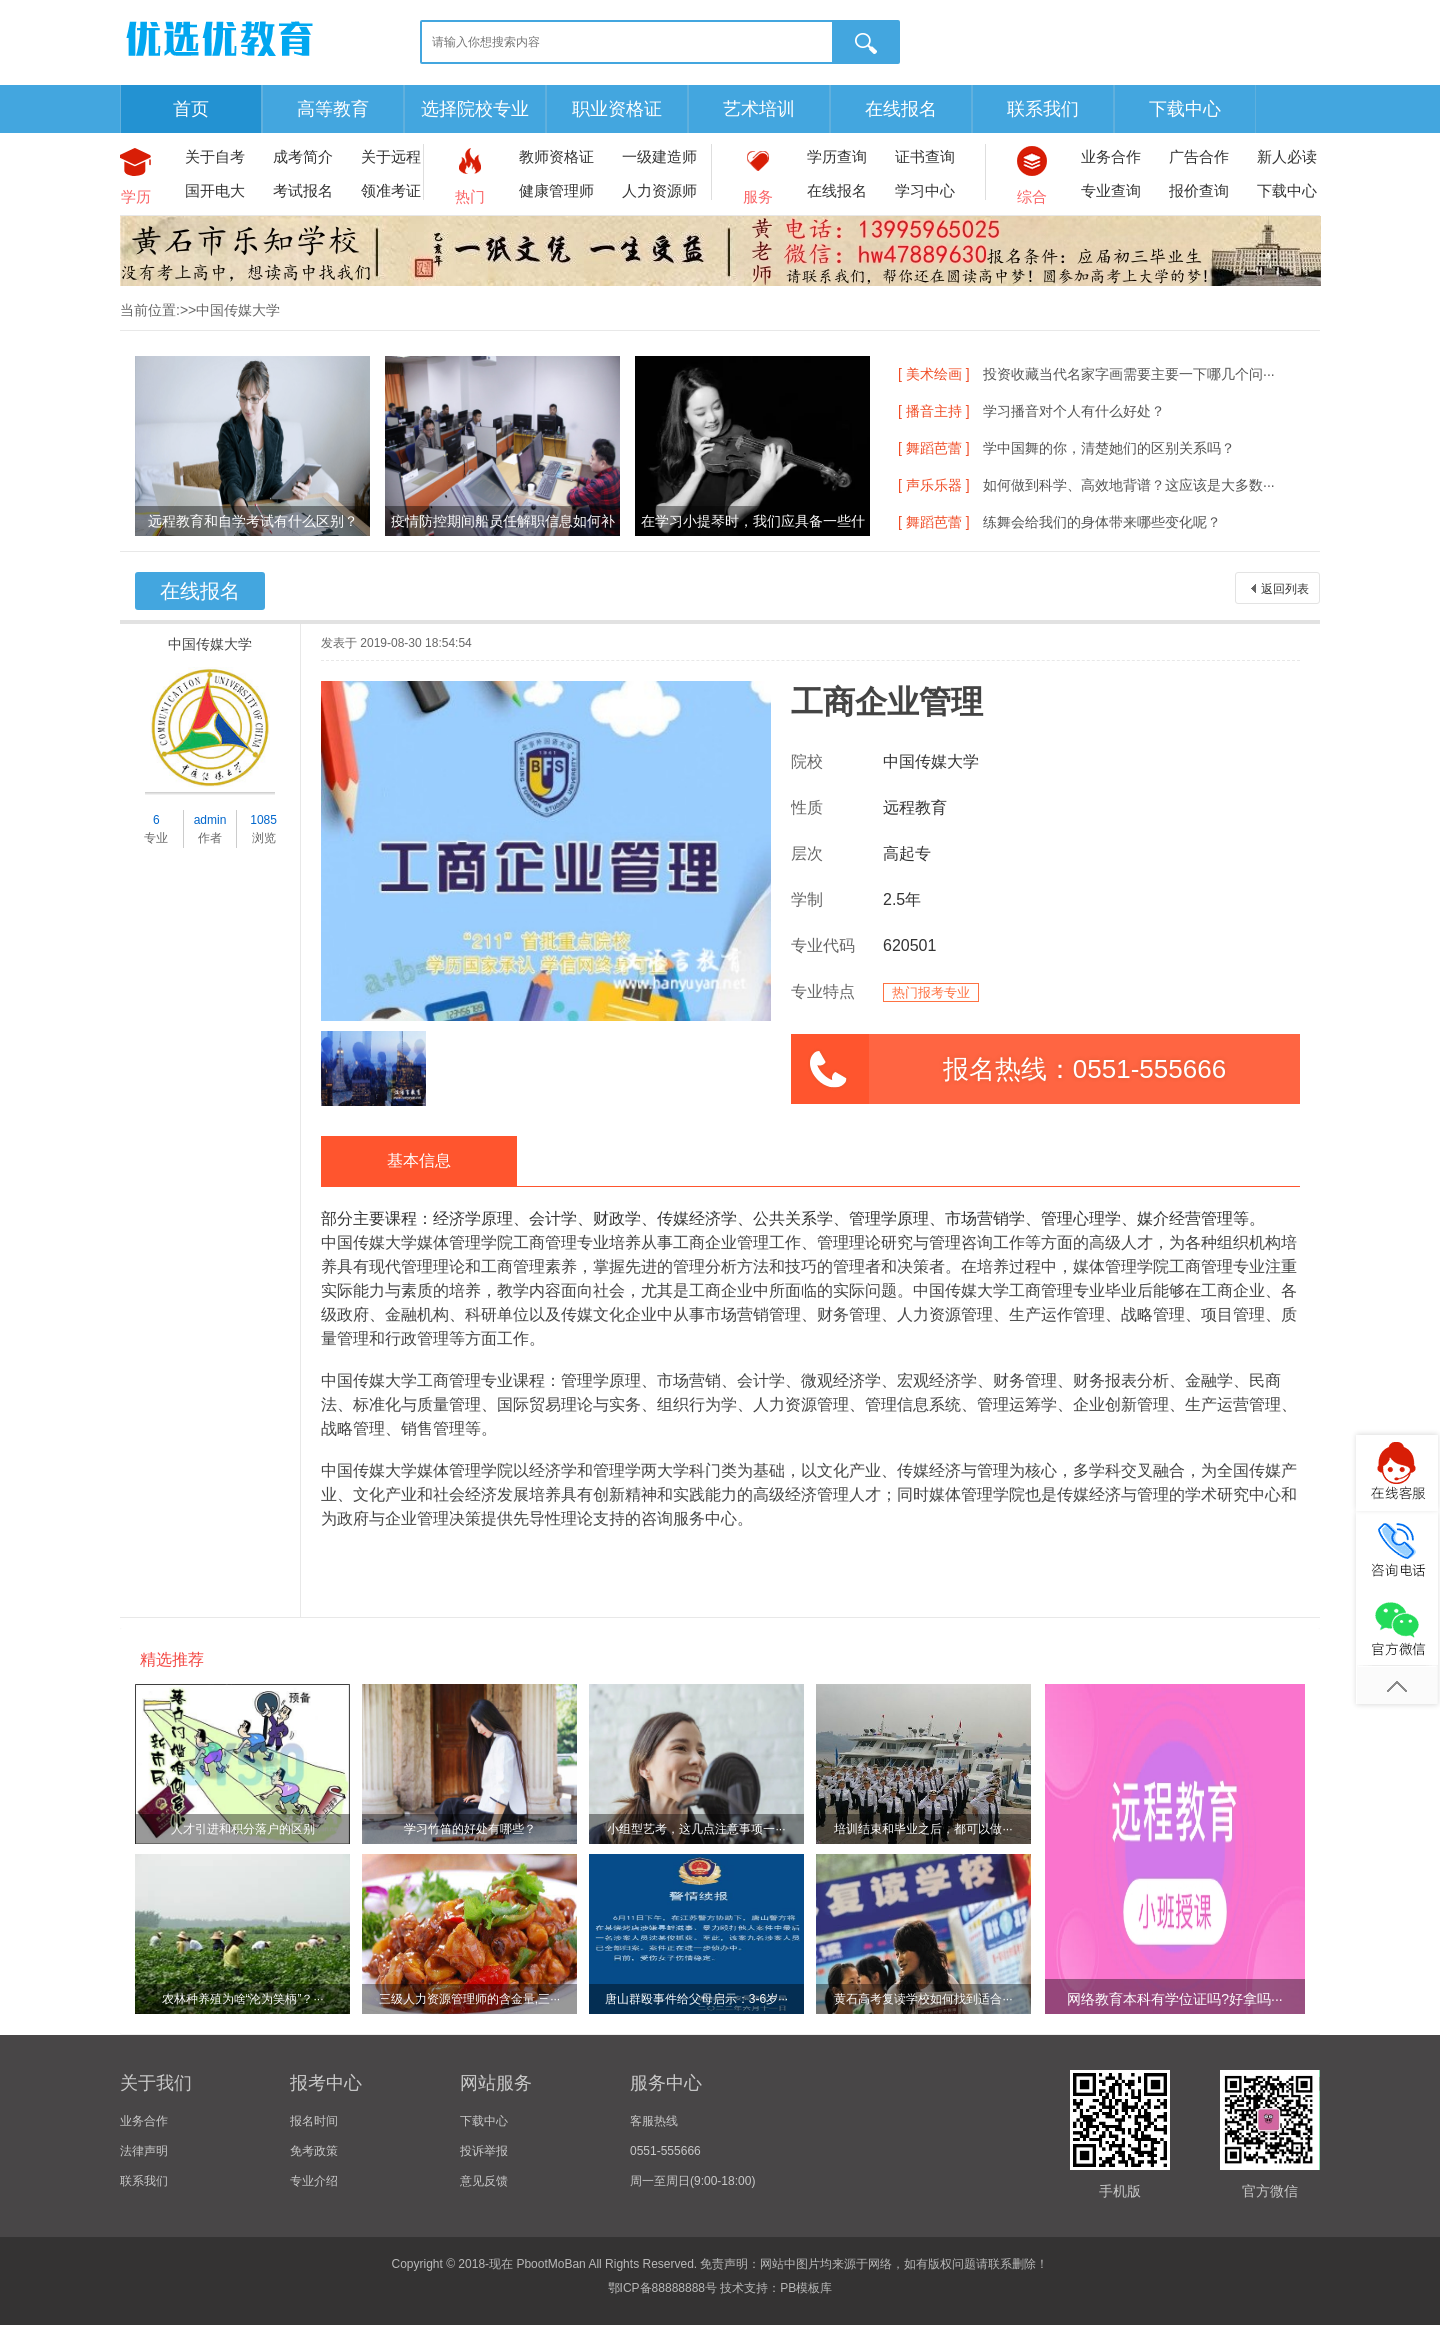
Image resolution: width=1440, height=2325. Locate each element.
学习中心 (925, 190)
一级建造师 (659, 156)
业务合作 (1111, 156)
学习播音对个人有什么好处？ (1074, 411)
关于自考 (215, 156)
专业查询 (1111, 190)
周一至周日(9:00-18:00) (692, 2181)
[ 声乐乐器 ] (934, 485)
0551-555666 (665, 2151)
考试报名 (303, 190)
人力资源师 (659, 190)
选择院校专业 (475, 109)
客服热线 (654, 2121)
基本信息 (419, 1160)
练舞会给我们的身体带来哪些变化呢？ (1102, 522)
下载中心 (1185, 109)
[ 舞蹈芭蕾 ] (934, 448)
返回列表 (1285, 589)
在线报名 (901, 109)
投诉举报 (484, 2151)
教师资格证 (556, 156)
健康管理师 (556, 190)
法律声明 (144, 2151)
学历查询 (837, 156)
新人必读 (1287, 156)
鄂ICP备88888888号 (662, 2288)
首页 (191, 109)
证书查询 (925, 156)
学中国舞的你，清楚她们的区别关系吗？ (1109, 448)
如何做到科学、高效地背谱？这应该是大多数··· (1129, 485)
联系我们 (1043, 109)
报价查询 (1199, 190)
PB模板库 (806, 2288)
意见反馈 (484, 2181)
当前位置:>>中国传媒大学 (200, 310)
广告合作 (1199, 156)
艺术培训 (759, 109)
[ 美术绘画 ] (934, 374)
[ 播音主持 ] (934, 411)
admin (210, 820)
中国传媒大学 (210, 644)
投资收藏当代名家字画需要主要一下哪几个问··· (1129, 374)
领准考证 (391, 190)
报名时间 (314, 2121)
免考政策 (314, 2151)
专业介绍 (314, 2181)
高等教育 (333, 109)
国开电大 (215, 190)
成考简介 (303, 156)
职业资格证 (617, 109)
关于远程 (391, 156)
